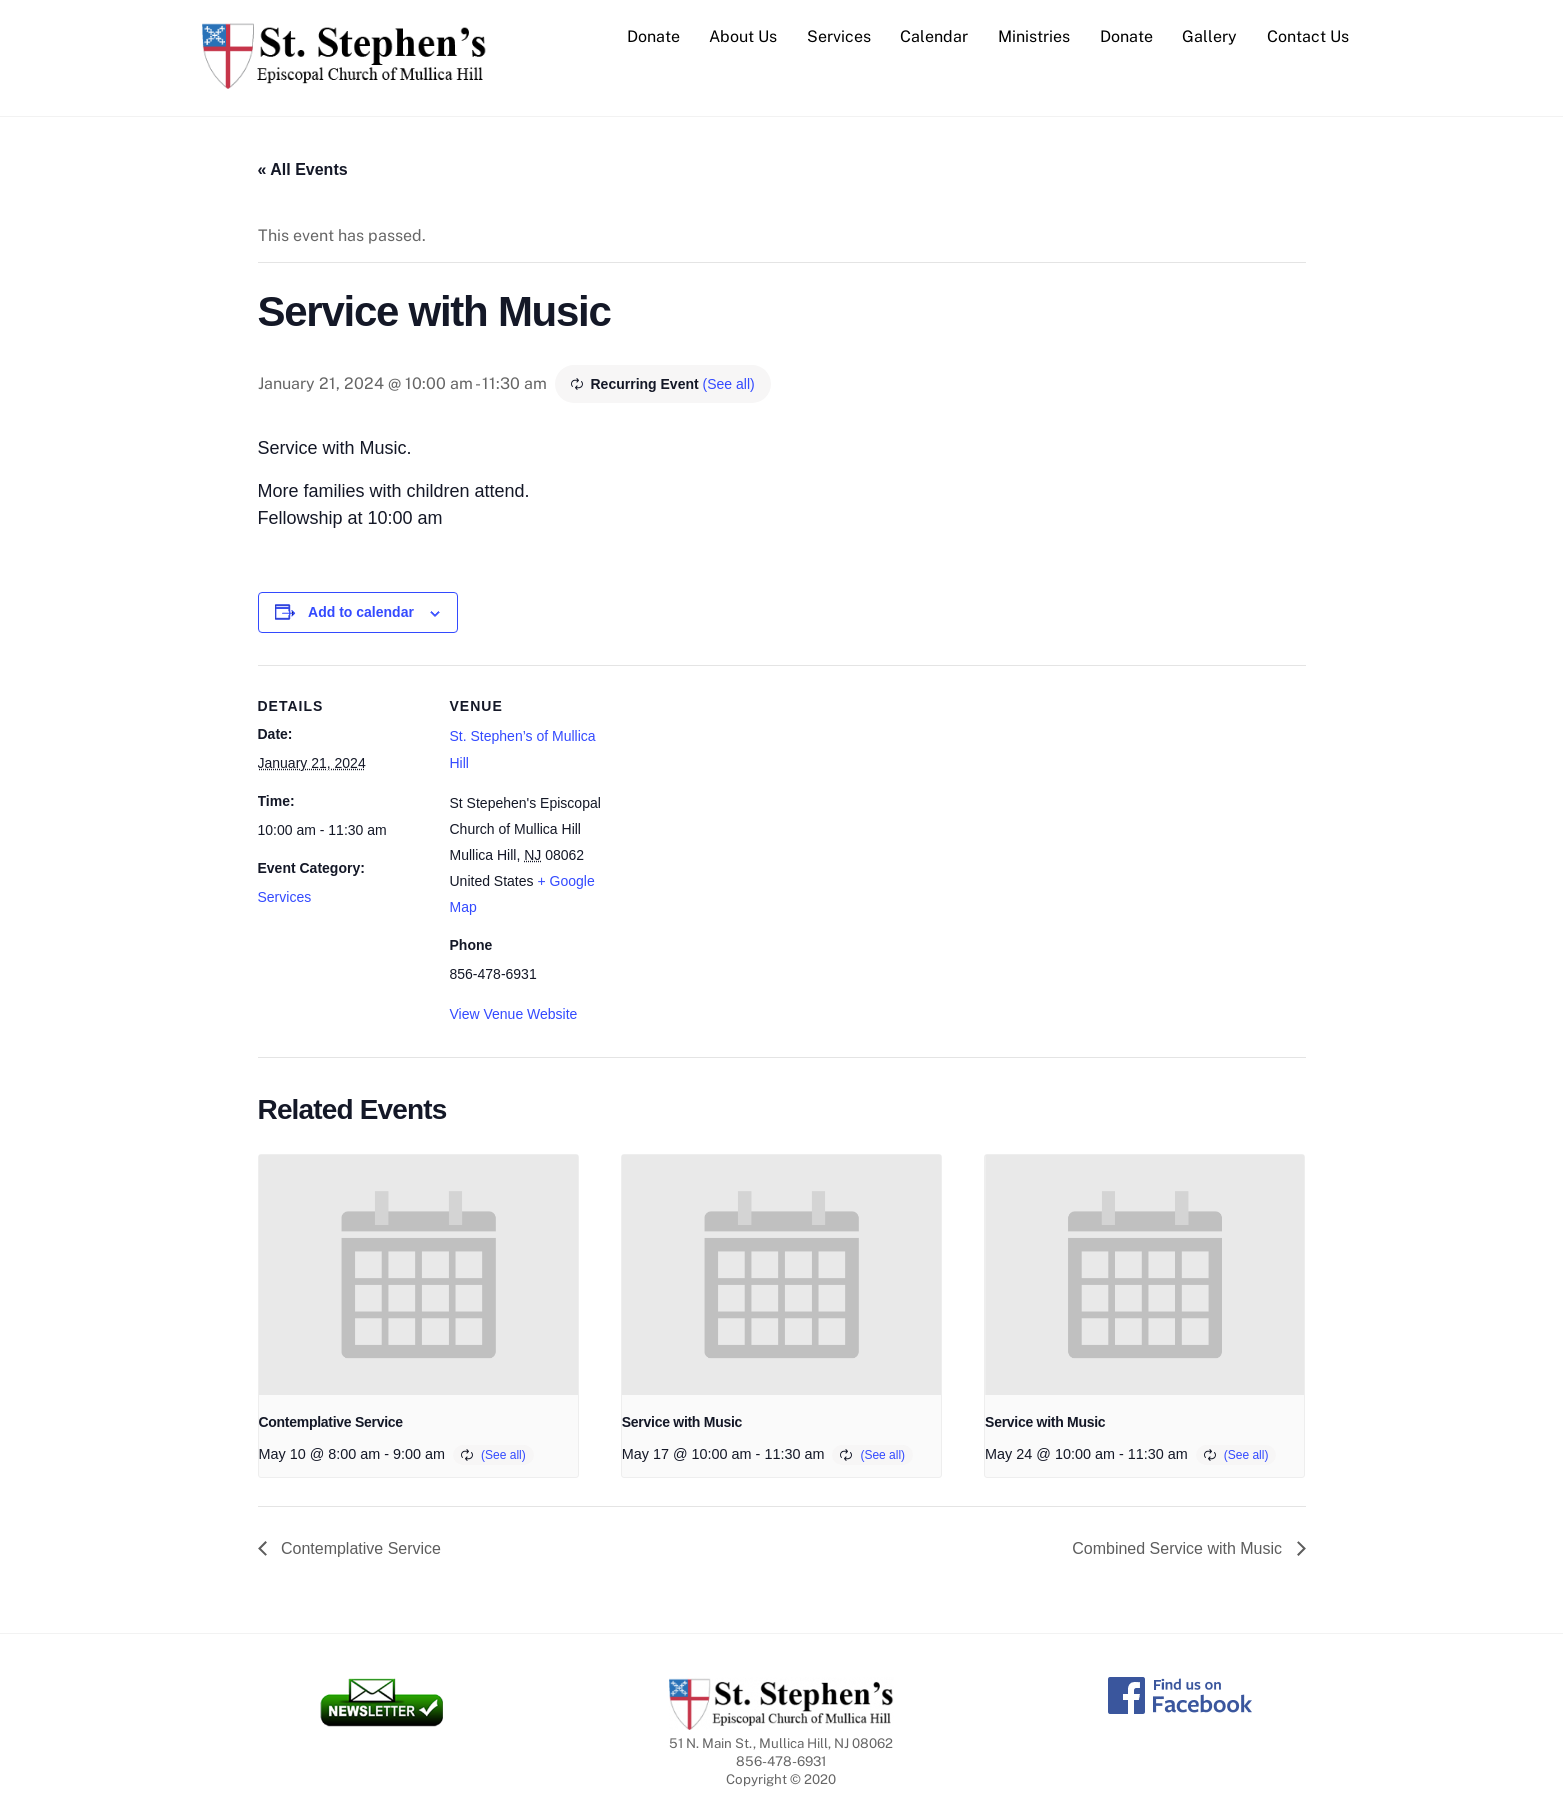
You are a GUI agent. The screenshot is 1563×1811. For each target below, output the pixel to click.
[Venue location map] (747, 803)
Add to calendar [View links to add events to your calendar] (361, 613)
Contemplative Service (331, 1422)
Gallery (1209, 36)
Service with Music (682, 1422)
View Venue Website (514, 1014)
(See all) (729, 384)
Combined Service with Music (1179, 1548)
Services (839, 36)
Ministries (1034, 36)
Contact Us (1308, 36)
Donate (653, 36)
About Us (743, 36)
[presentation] (418, 1275)
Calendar (934, 36)
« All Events (303, 169)
